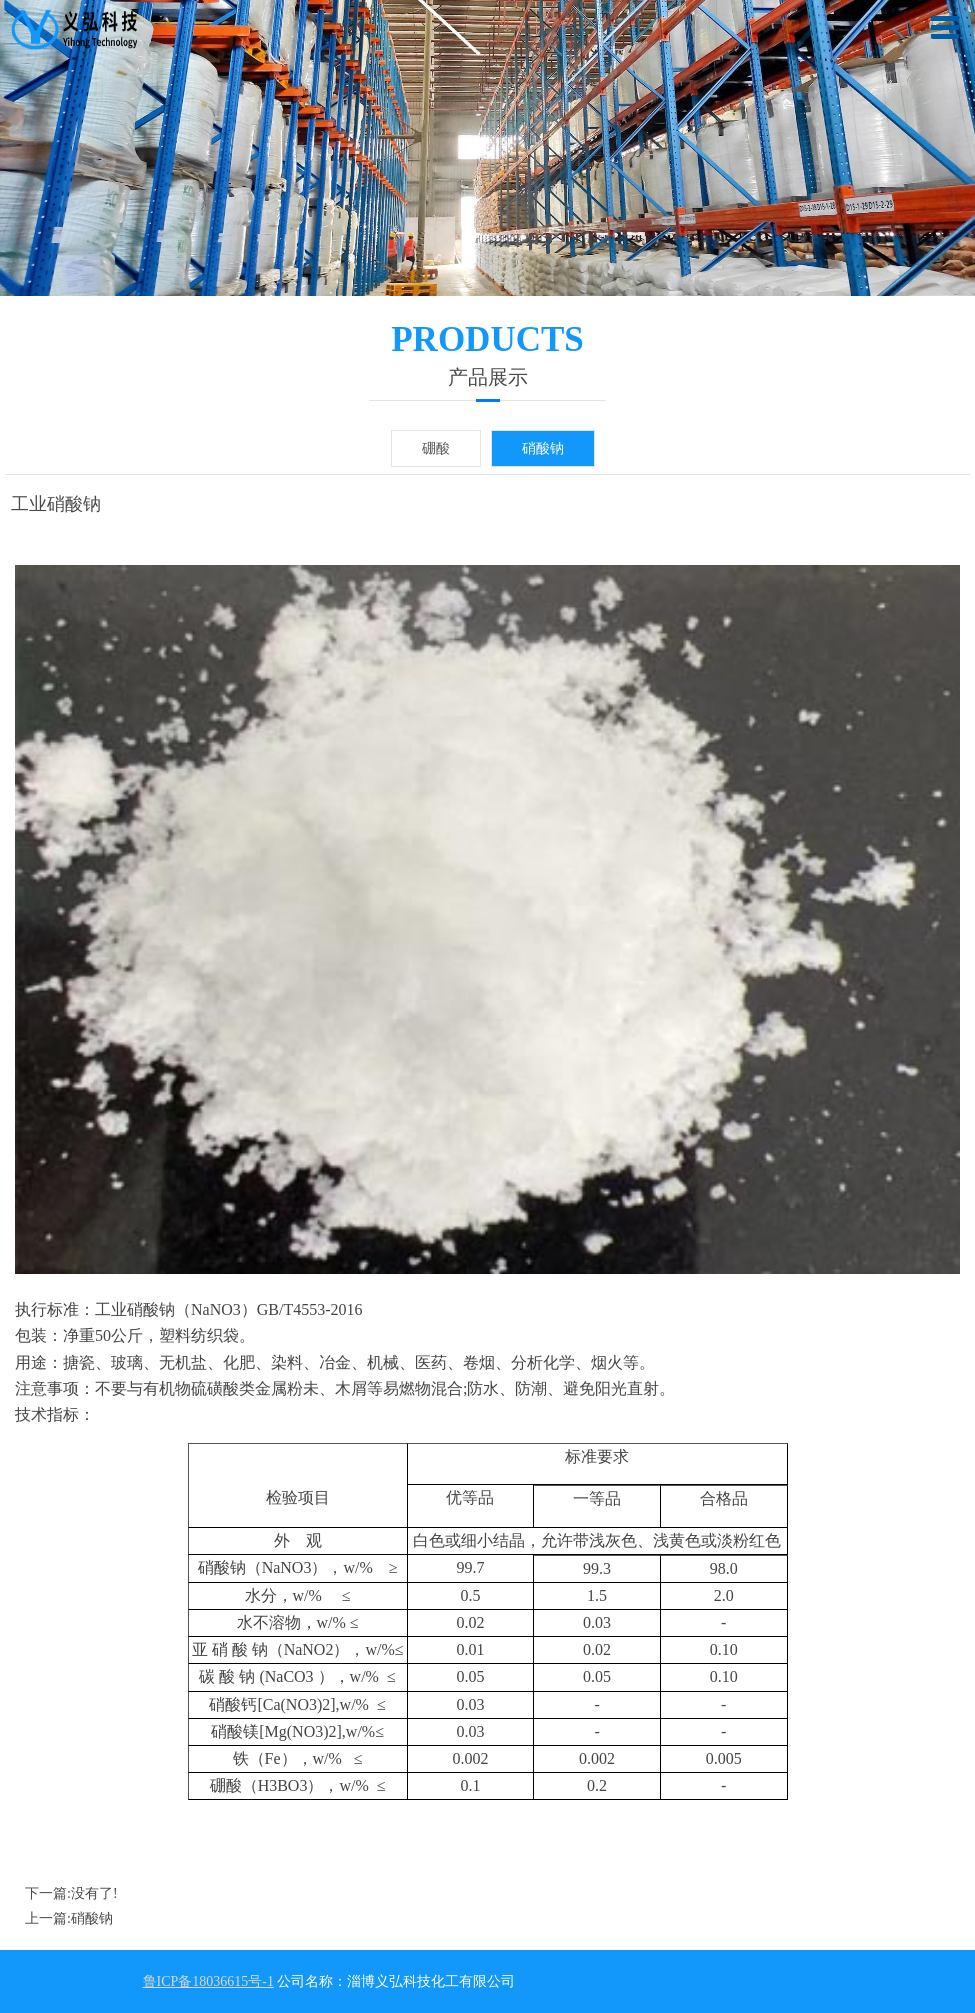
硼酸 (436, 448)
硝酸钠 (543, 448)
